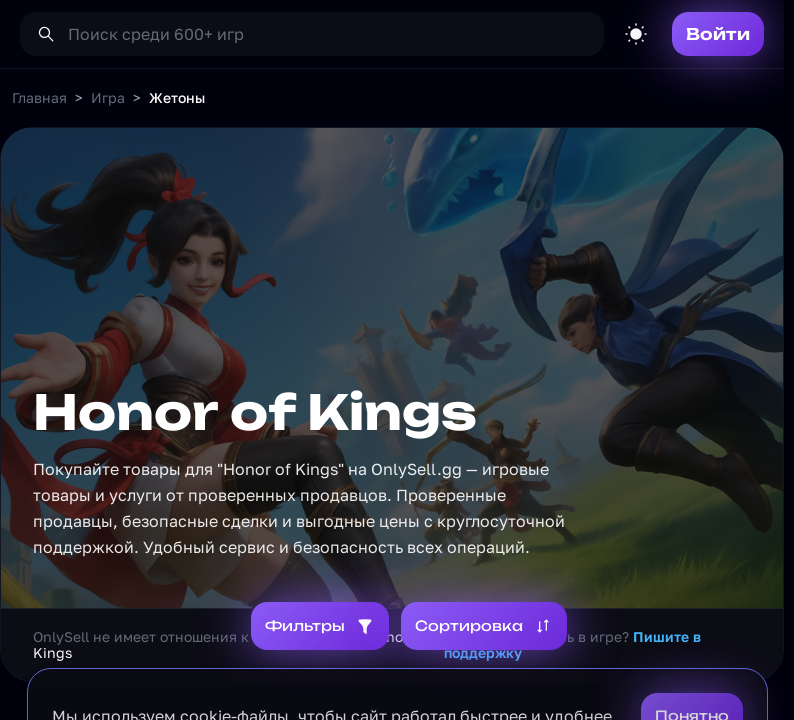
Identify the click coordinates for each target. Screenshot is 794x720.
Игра (108, 97)
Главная (39, 97)
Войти (718, 34)
